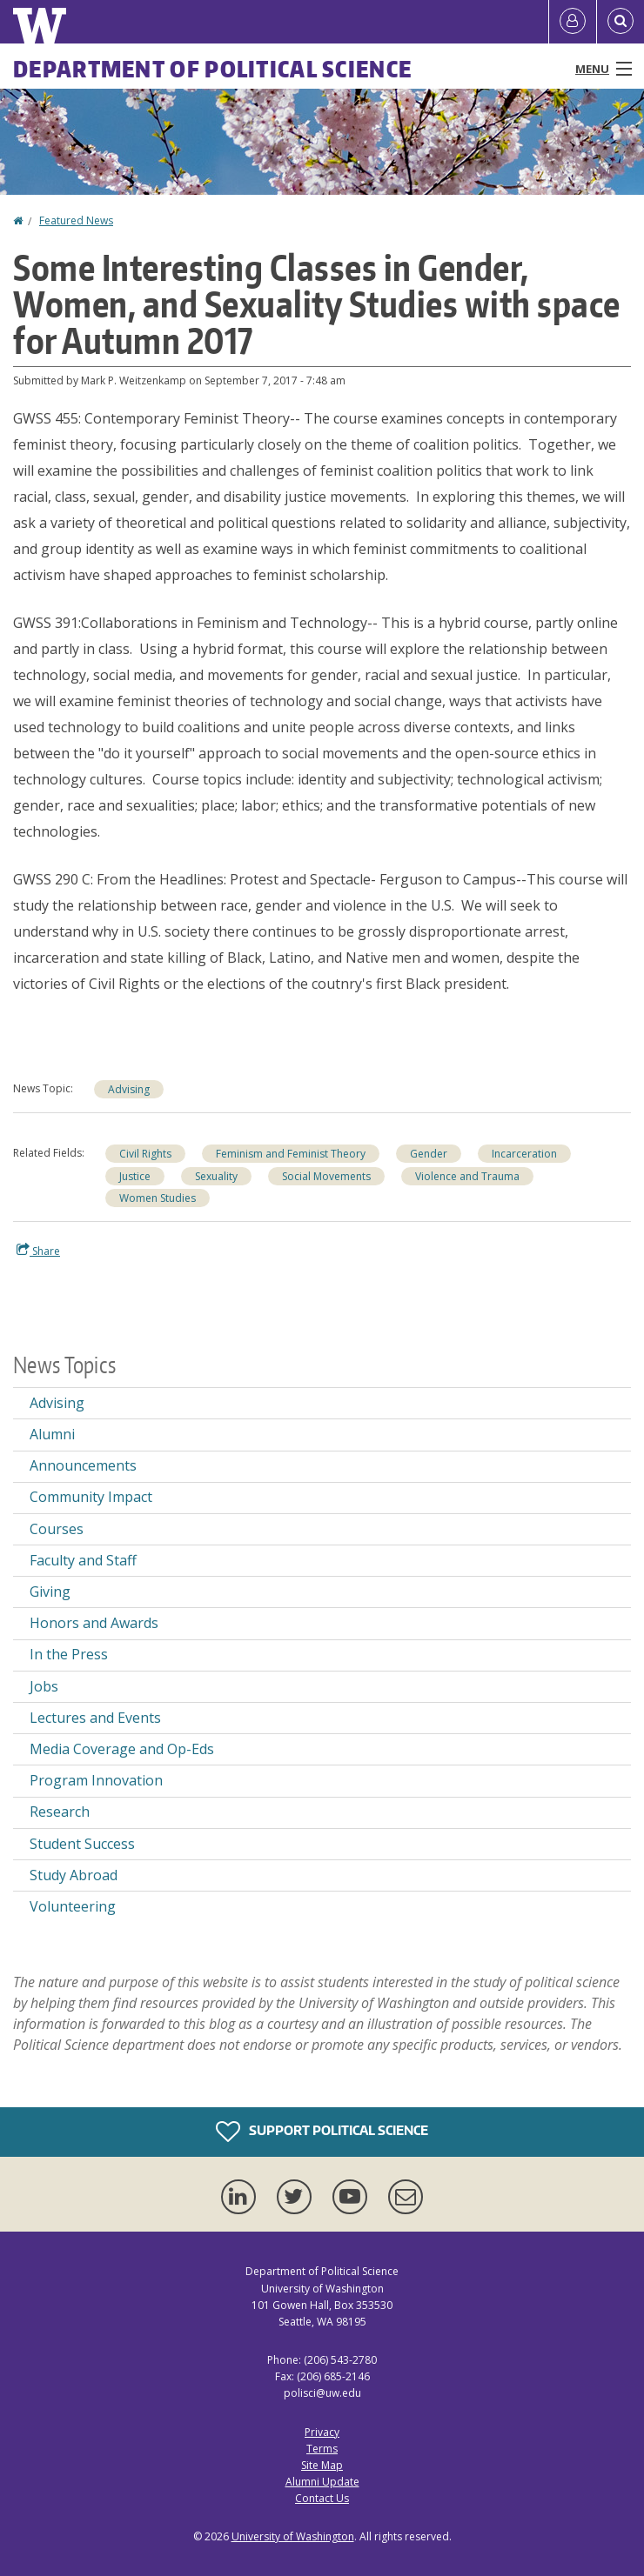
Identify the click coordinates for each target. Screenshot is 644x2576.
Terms (322, 2448)
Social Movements (326, 1176)
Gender (428, 1153)
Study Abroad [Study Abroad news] (73, 1875)
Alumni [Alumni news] (52, 1434)
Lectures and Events (95, 1717)
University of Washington (292, 2536)
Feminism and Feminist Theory (291, 1153)
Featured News (76, 220)
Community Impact (91, 1496)
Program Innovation (96, 1780)
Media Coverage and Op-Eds (122, 1748)
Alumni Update (322, 2481)
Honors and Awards (94, 1622)
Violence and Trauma (467, 1176)
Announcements (83, 1465)
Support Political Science (322, 2131)
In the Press (69, 1654)
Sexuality (216, 1176)
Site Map (322, 2465)
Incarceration (524, 1153)
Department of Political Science (212, 68)
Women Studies (157, 1198)
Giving (50, 1591)
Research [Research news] (60, 1811)
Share (38, 1250)
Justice (135, 1176)
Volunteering (73, 1906)
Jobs (44, 1686)
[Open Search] (620, 21)
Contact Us (322, 2498)
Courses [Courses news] (57, 1528)
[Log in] (572, 21)
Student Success (82, 1843)
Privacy (322, 2432)
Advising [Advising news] (129, 1089)
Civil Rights (145, 1153)
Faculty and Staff (83, 1560)
